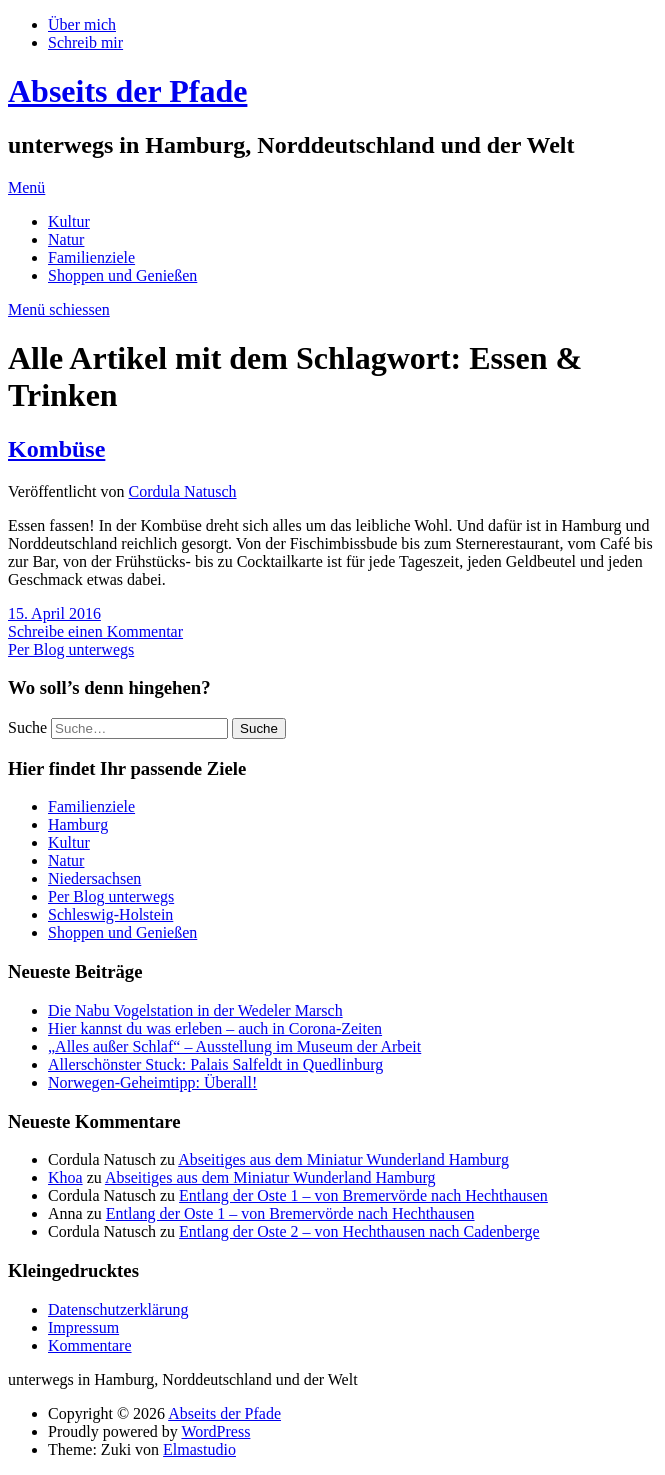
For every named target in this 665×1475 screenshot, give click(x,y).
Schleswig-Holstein (110, 914)
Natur (66, 239)
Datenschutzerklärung (118, 1309)
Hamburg (78, 824)
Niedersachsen (94, 878)
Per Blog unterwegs (71, 649)
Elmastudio (199, 1449)
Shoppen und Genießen (122, 275)
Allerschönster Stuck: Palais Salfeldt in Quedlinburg (215, 1064)
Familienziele (91, 257)
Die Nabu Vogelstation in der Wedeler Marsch (195, 1010)
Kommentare (90, 1345)
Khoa (65, 1177)
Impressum (83, 1327)
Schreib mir (85, 42)
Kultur (69, 221)
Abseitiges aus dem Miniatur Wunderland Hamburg (343, 1159)
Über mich (82, 24)
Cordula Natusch (183, 491)
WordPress (215, 1431)
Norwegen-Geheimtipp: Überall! (152, 1082)
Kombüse (56, 449)
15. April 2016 (54, 613)
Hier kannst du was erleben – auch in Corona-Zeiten (215, 1028)
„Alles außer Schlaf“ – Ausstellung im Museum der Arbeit (234, 1046)
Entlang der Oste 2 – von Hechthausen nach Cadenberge (359, 1231)
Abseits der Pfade (127, 91)
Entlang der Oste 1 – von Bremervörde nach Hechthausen (363, 1195)
